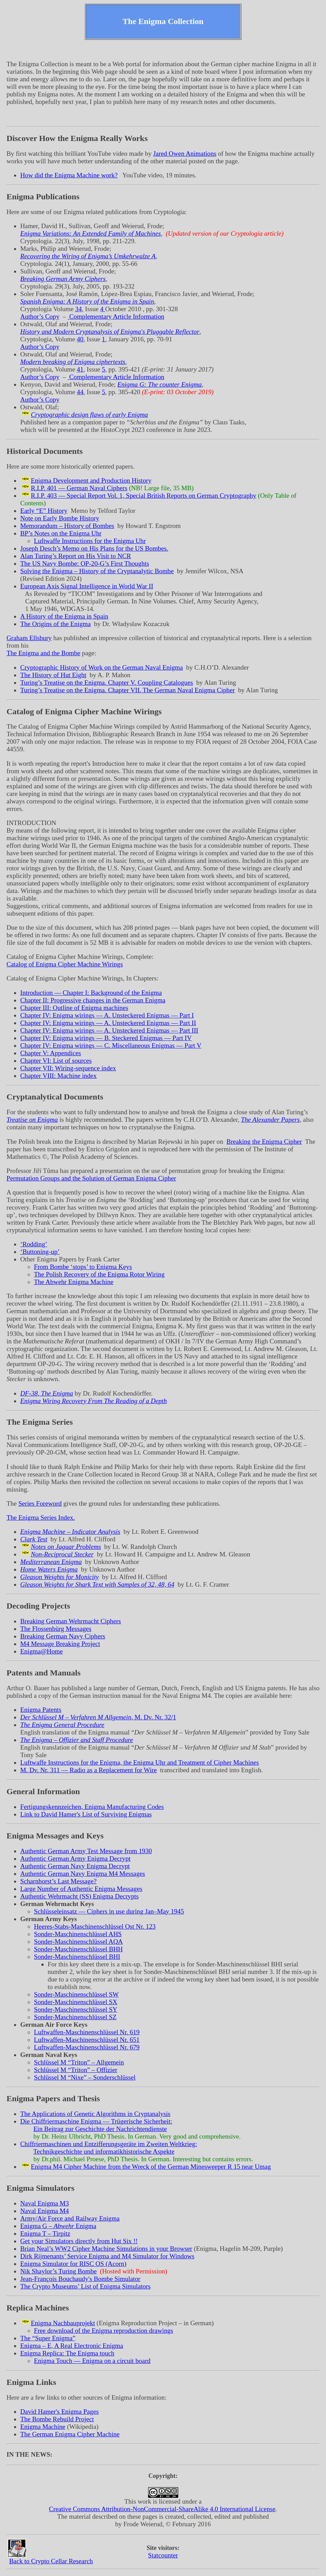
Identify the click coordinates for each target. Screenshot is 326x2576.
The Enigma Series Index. (41, 1517)
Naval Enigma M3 (44, 2203)
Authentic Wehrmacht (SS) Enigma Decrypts (79, 1896)
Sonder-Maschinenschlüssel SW (76, 1994)
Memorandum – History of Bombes (67, 525)
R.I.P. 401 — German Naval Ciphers (79, 488)
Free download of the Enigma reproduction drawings (103, 2330)
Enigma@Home (41, 1651)
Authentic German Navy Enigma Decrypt (75, 1866)
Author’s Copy (39, 316)
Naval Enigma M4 (44, 2210)
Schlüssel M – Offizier (75, 2069)
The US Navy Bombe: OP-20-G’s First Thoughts (84, 563)
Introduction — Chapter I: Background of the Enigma (91, 992)
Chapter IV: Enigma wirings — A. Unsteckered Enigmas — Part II (108, 1022)
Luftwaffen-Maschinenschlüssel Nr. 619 (87, 2032)
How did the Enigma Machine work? (69, 175)
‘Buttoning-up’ (40, 1251)
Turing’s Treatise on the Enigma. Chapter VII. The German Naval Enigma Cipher (127, 690)
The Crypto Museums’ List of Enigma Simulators (85, 2286)
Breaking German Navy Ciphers (62, 1636)
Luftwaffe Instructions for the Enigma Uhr (90, 540)
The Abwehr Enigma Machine (73, 1281)
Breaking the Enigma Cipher (264, 1141)
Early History (44, 510)
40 (80, 339)
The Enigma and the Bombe (43, 653)
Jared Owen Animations (184, 153)
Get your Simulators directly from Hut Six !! (79, 2241)
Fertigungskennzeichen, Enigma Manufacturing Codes (92, 1806)
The (47, 2338)
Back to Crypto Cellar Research (51, 2561)
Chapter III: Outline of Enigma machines (74, 1007)
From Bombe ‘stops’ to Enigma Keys (83, 1266)
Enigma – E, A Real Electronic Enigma (71, 2345)
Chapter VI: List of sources (56, 1060)
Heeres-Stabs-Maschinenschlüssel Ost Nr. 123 (95, 1926)
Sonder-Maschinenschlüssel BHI (77, 1956)
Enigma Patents (40, 1709)
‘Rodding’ (33, 1244)
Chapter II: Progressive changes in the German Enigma (93, 1000)
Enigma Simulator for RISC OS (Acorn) (73, 2263)
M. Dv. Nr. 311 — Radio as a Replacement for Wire (88, 1770)
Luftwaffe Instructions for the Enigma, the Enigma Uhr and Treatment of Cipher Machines (139, 1762)
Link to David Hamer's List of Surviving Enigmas (86, 1814)
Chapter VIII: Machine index (58, 1075)
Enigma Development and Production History (91, 480)
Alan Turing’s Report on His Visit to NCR (75, 556)
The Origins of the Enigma (55, 623)
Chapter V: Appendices (50, 1053)
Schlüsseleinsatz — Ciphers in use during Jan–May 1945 (109, 1911)
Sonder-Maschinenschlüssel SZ (75, 2017)
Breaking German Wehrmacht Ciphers (70, 1621)
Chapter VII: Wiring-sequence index (68, 1068)
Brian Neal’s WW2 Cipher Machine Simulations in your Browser (106, 2248)
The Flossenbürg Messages (56, 1628)
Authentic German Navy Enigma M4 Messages (82, 1873)
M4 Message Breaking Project (60, 1643)
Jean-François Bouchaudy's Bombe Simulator (80, 2278)
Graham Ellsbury (29, 638)
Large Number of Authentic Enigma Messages (81, 1888)
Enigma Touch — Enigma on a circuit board (92, 2360)
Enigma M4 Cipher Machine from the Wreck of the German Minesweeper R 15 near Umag (151, 2166)
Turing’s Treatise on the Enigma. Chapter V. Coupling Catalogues (106, 682)
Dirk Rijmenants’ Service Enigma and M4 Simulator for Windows (107, 2256)
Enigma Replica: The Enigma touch (67, 2353)
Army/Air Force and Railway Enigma (70, 2218)
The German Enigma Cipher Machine (70, 2434)
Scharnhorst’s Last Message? (58, 1881)
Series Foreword (40, 1503)
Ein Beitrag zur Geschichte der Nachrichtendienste (100, 2128)
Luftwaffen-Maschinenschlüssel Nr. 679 (87, 2047)
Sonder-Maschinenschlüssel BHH (78, 1949)
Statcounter (163, 2555)
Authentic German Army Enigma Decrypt (75, 1858)
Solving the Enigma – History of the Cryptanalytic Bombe (97, 571)
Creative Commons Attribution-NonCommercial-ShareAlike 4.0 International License (162, 2509)
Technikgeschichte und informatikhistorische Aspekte (103, 2151)
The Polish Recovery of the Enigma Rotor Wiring (99, 1274)
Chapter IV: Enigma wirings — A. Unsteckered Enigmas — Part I (107, 1015)
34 (78, 309)
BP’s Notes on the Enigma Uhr (60, 533)
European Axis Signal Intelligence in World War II (86, 586)
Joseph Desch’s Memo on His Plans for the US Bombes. (94, 548)
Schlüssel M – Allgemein (79, 2062)
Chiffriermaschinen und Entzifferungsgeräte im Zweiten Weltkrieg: (108, 2144)
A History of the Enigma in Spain (64, 616)
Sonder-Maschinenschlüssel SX (75, 2001)
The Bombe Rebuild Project (57, 2419)
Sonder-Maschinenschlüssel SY (75, 2009)
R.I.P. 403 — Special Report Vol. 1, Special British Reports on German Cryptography (143, 495)
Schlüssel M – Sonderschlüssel (84, 2077)
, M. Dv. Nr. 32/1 (98, 1717)
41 (80, 369)
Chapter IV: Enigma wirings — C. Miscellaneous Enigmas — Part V (110, 1045)
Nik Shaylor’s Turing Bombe (58, 2271)
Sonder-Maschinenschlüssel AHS (78, 1934)
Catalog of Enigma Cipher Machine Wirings (65, 964)
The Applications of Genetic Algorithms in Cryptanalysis (95, 2113)
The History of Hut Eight (53, 675)
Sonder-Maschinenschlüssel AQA (78, 1941)
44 (80, 392)
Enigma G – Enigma (58, 2226)
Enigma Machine (42, 2426)
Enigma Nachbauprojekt (63, 2323)
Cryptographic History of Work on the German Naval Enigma (101, 667)
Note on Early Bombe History (59, 518)
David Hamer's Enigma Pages (59, 2411)
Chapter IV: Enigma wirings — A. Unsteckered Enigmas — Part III (109, 1030)
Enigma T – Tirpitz (45, 2233)
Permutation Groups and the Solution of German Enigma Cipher (91, 1178)
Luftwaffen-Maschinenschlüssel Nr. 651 (87, 2039)
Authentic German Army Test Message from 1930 (86, 1851)
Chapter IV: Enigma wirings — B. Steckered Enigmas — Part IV (106, 1038)
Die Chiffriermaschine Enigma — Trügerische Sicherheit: (96, 2121)
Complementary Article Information (116, 316)
